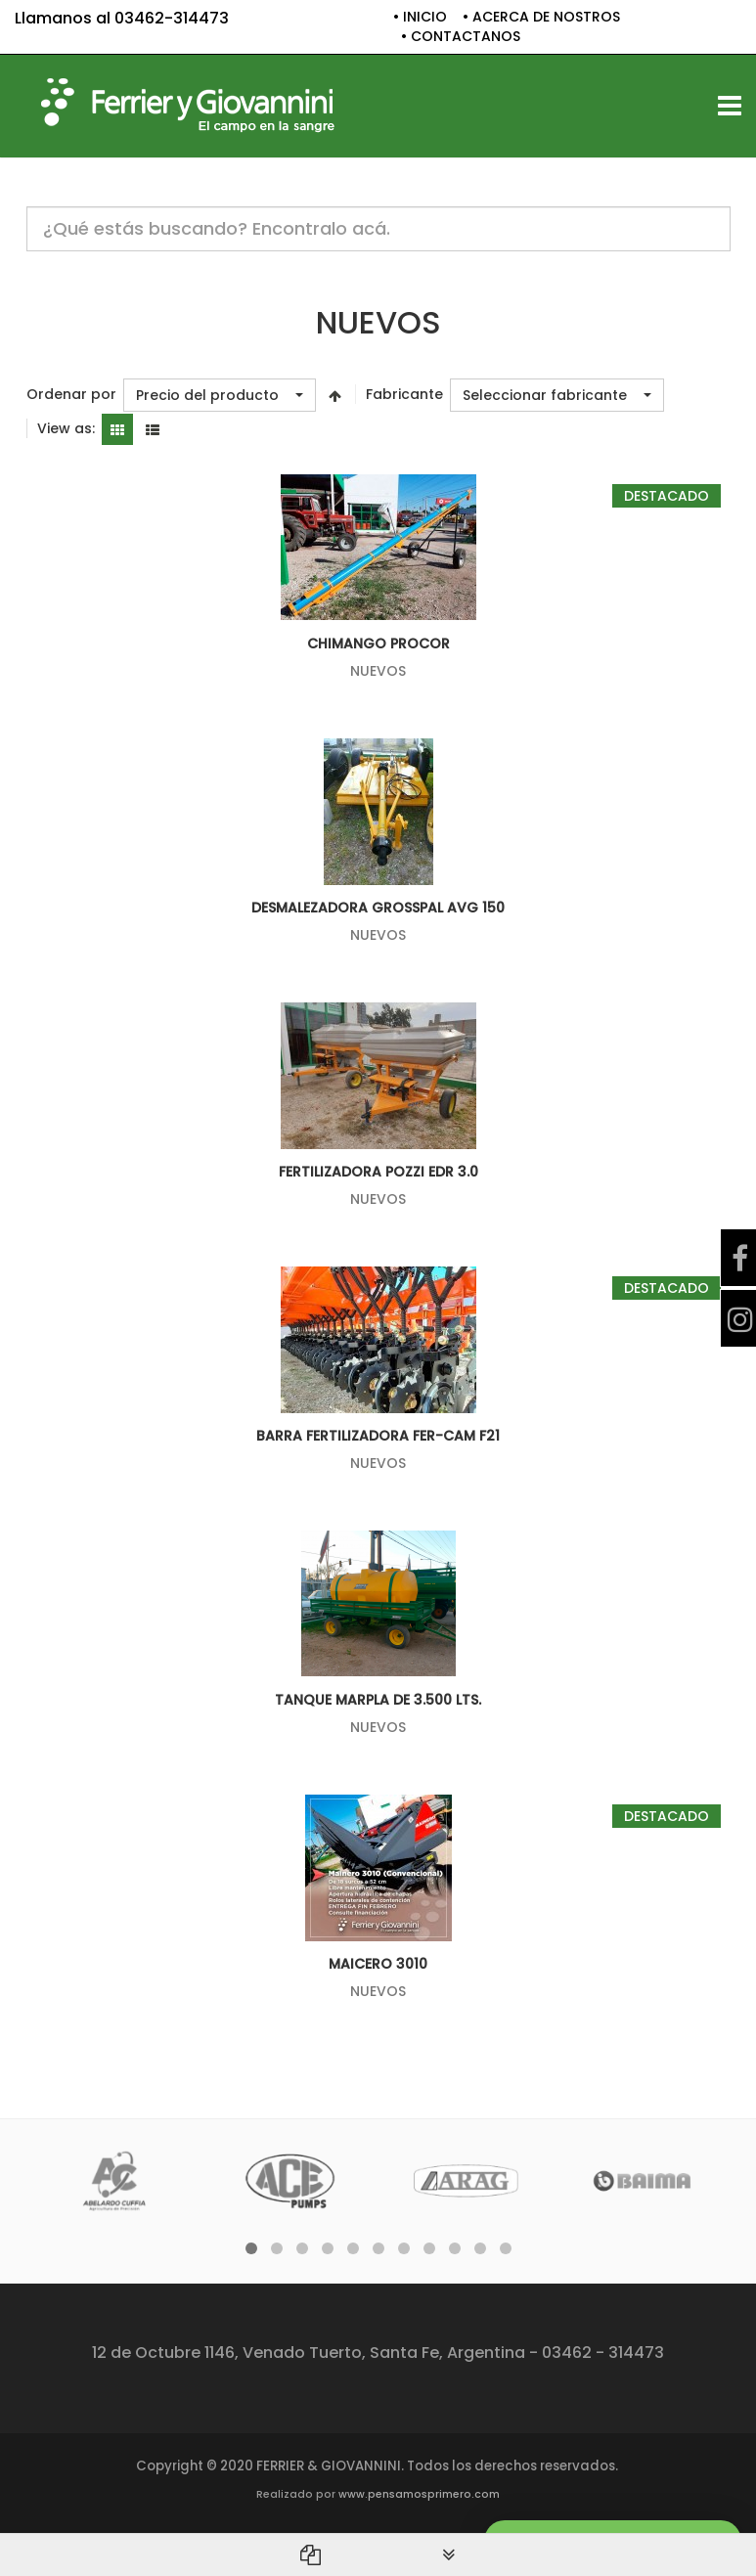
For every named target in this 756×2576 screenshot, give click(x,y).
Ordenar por (71, 394)
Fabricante (404, 394)
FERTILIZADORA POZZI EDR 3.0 (378, 1171)
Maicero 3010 (378, 1964)
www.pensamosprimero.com (419, 2494)
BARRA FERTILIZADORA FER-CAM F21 (378, 1435)
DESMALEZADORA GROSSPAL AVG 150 (378, 907)
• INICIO (420, 17)
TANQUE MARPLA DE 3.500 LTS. (378, 1700)
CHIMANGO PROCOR (378, 643)
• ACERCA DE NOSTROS (541, 17)
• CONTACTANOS (460, 36)
